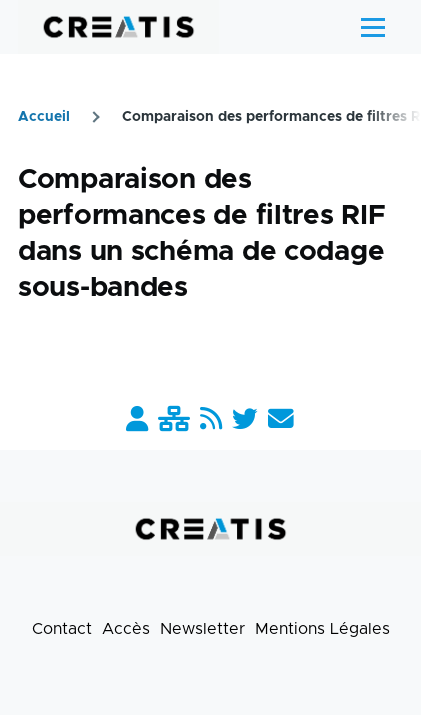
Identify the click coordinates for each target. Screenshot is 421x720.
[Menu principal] (373, 27)
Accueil (44, 117)
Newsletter (202, 629)
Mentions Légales (322, 629)
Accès (126, 629)
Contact (62, 629)
